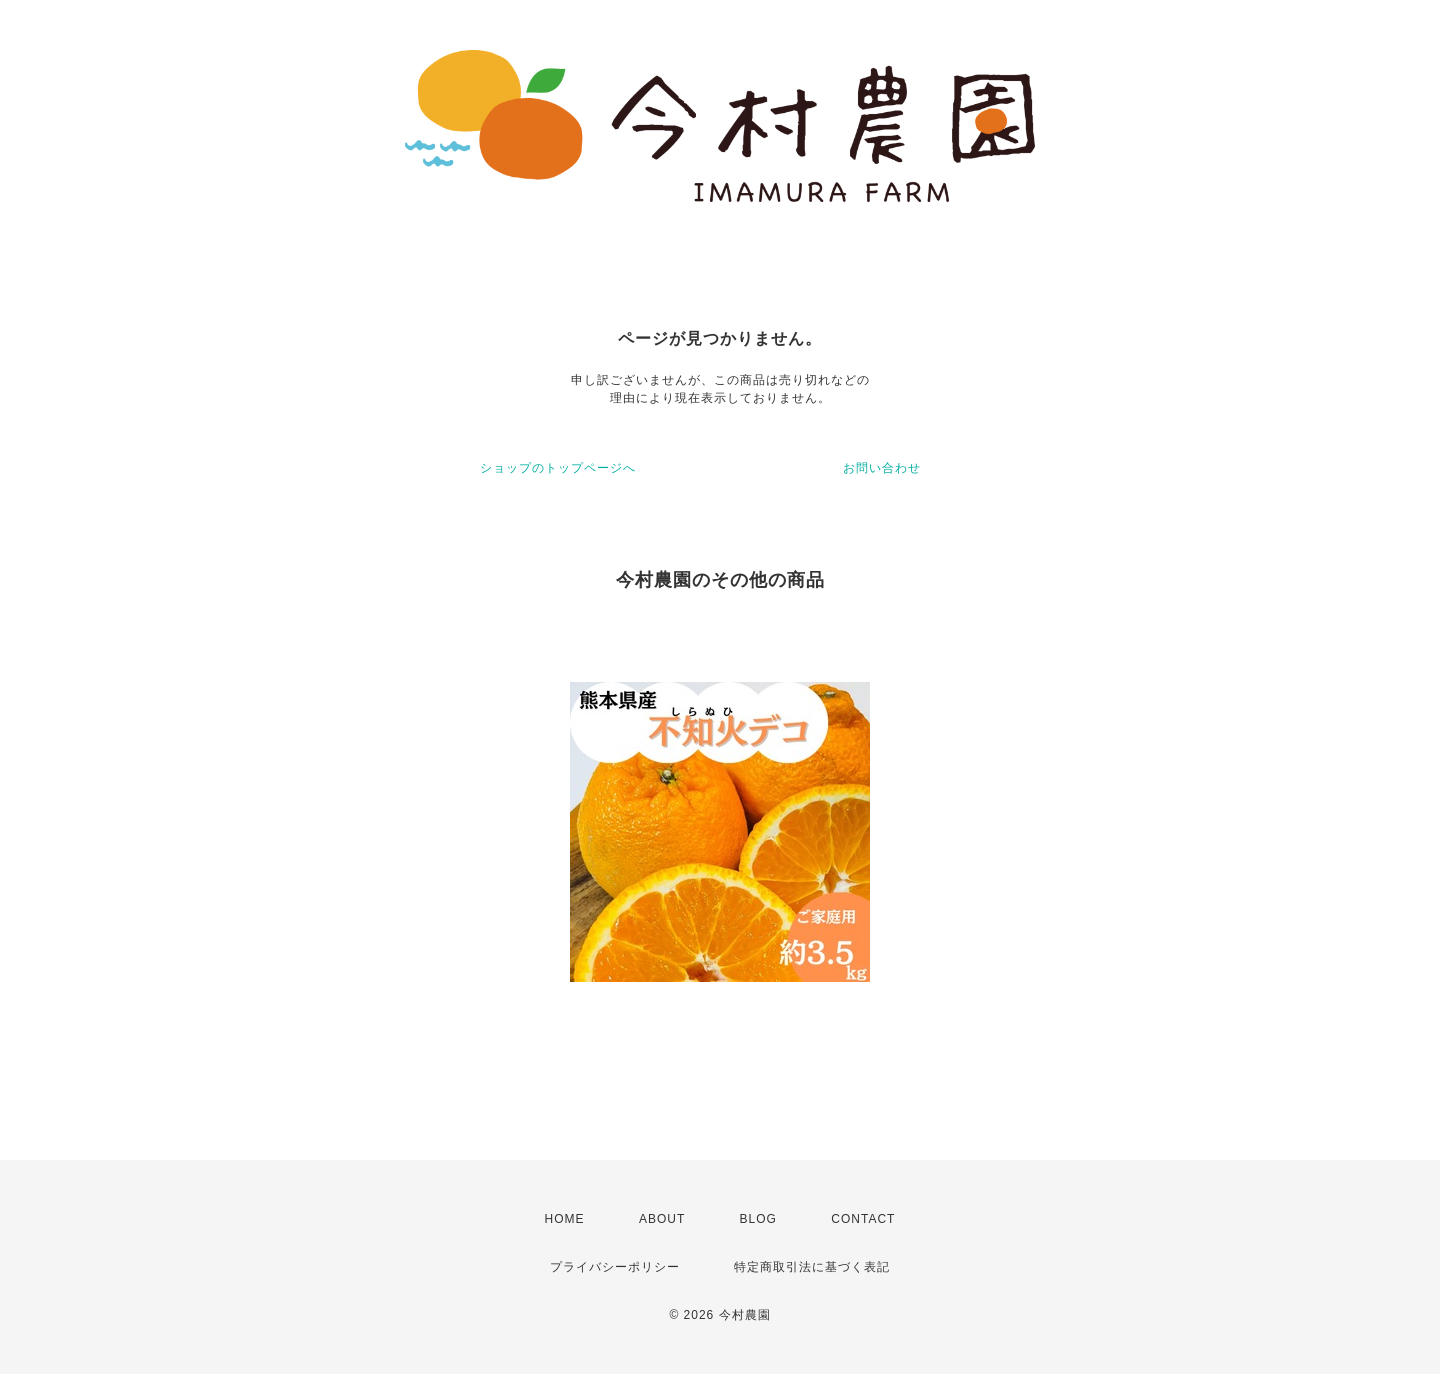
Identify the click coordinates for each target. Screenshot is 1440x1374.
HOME (565, 1219)
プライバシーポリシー (615, 1267)
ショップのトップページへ (558, 468)
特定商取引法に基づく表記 (812, 1267)
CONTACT (863, 1219)
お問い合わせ (882, 468)
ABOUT (662, 1219)
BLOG (758, 1219)
